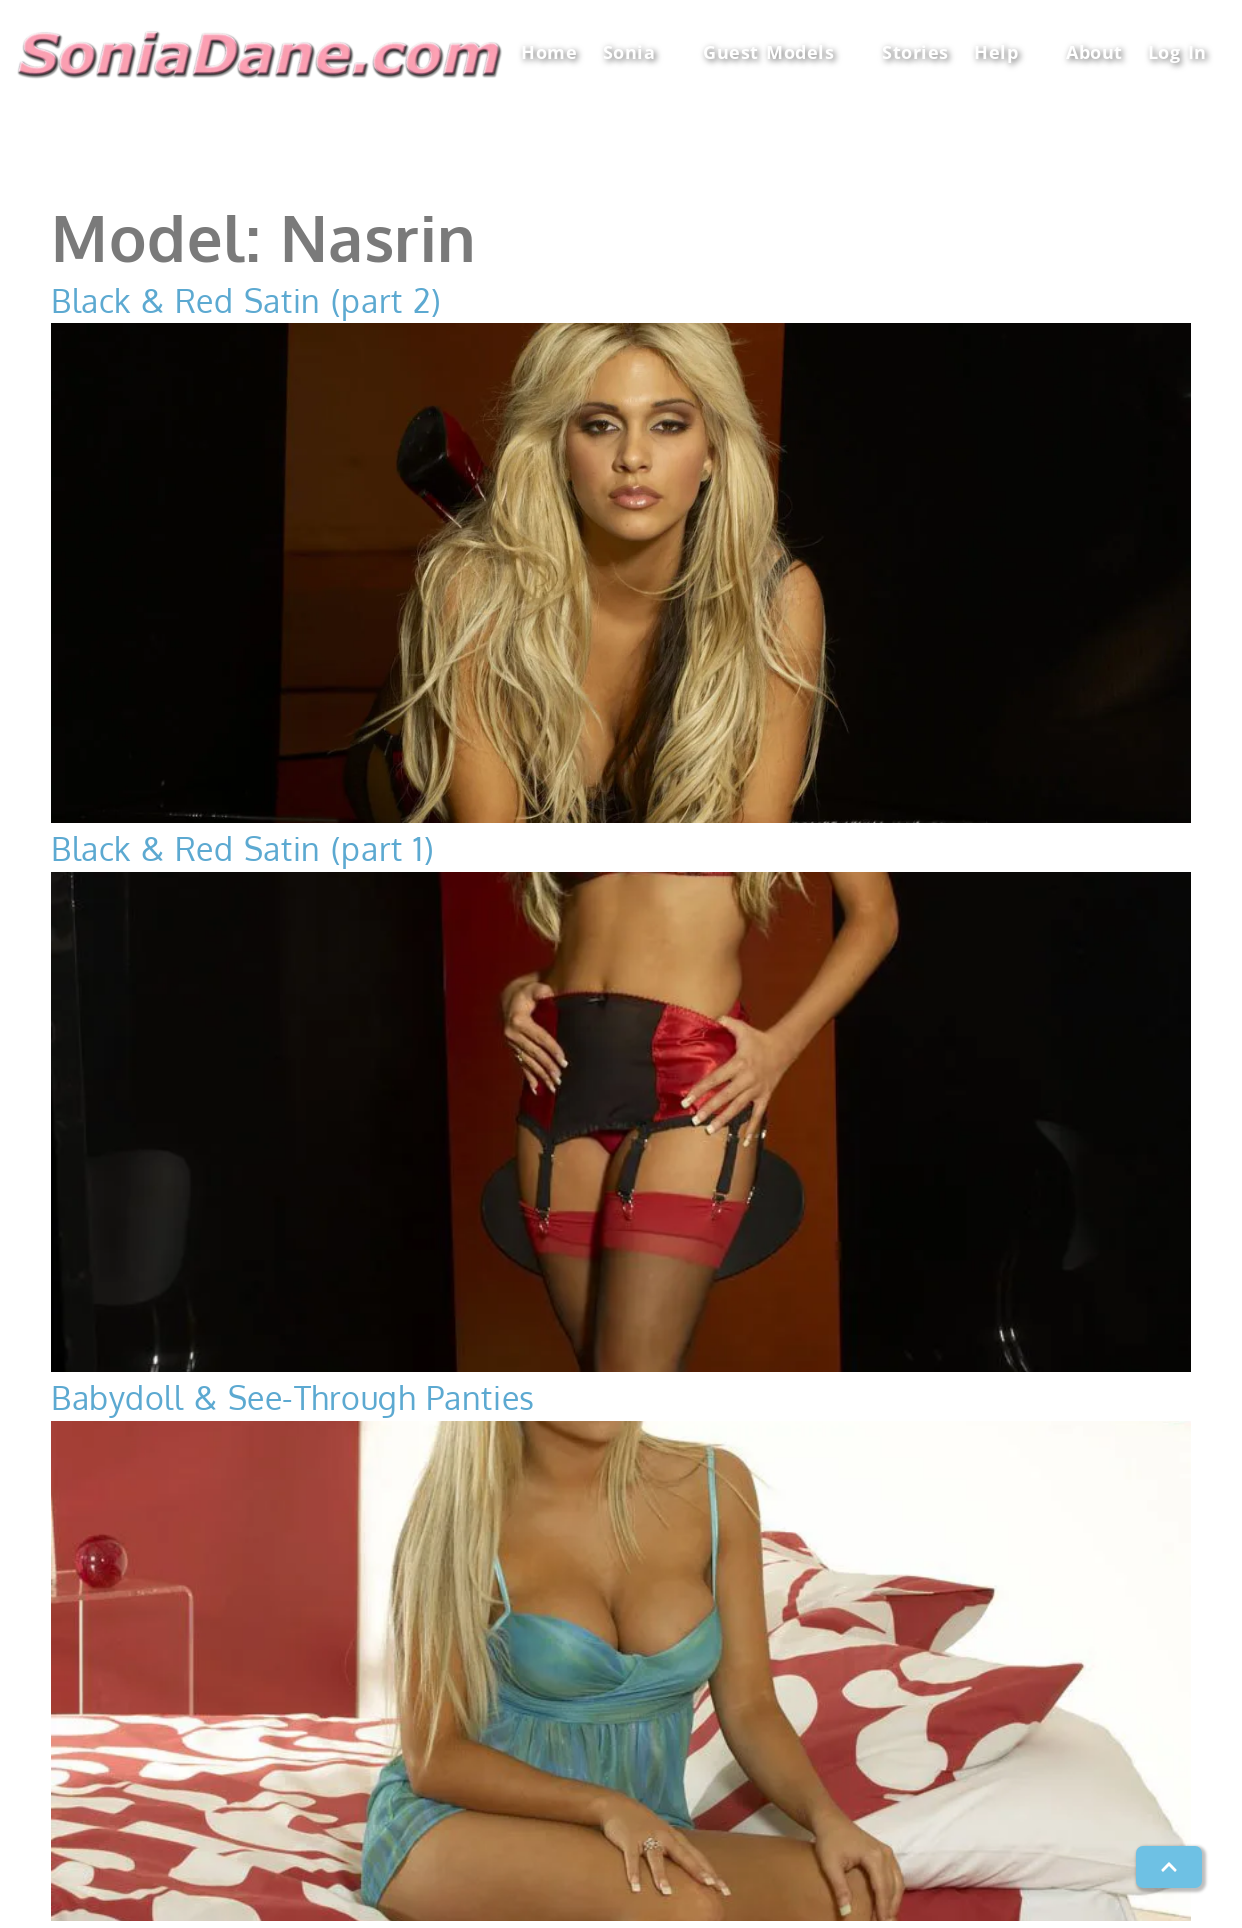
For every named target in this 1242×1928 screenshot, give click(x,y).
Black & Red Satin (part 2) (246, 300)
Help (1007, 52)
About (1094, 52)
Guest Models (780, 52)
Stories (915, 52)
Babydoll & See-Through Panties (293, 1397)
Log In (1177, 52)
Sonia (640, 52)
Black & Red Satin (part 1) (242, 848)
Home (549, 52)
